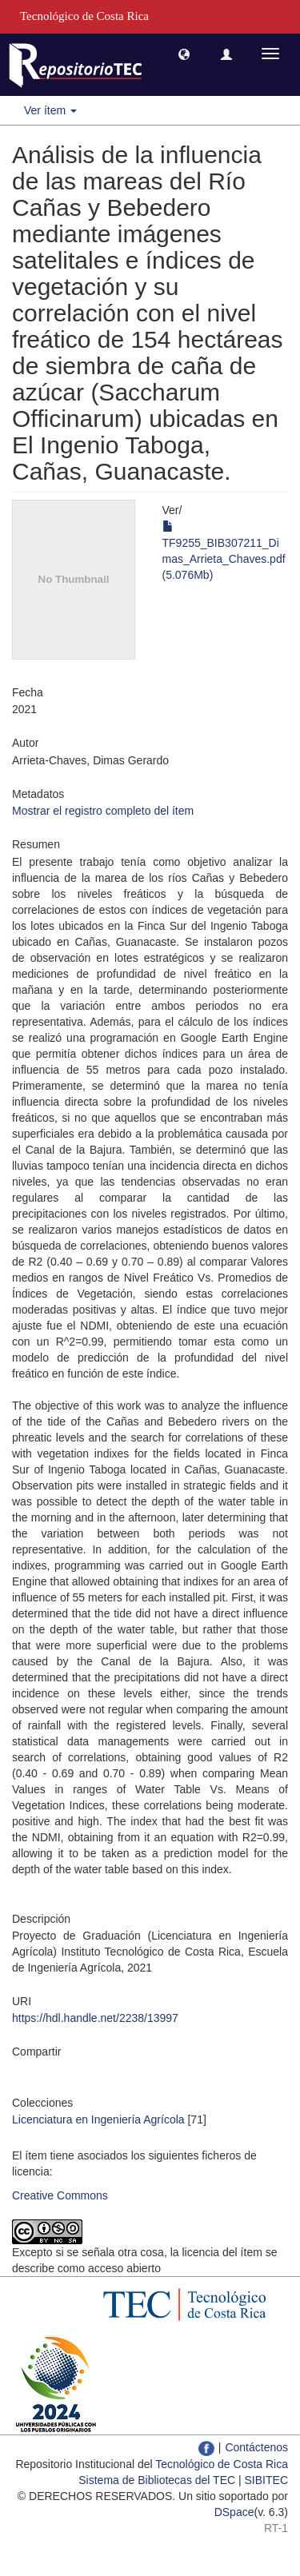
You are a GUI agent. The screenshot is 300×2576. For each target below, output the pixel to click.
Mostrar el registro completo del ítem (103, 810)
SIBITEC (266, 2480)
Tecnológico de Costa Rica (221, 2464)
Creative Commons (60, 2195)
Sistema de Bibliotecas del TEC (156, 2480)
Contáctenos (256, 2447)
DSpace (234, 2512)
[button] (184, 53)
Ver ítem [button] (50, 110)
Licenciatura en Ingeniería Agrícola (98, 2119)
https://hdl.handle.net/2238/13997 (95, 2018)
